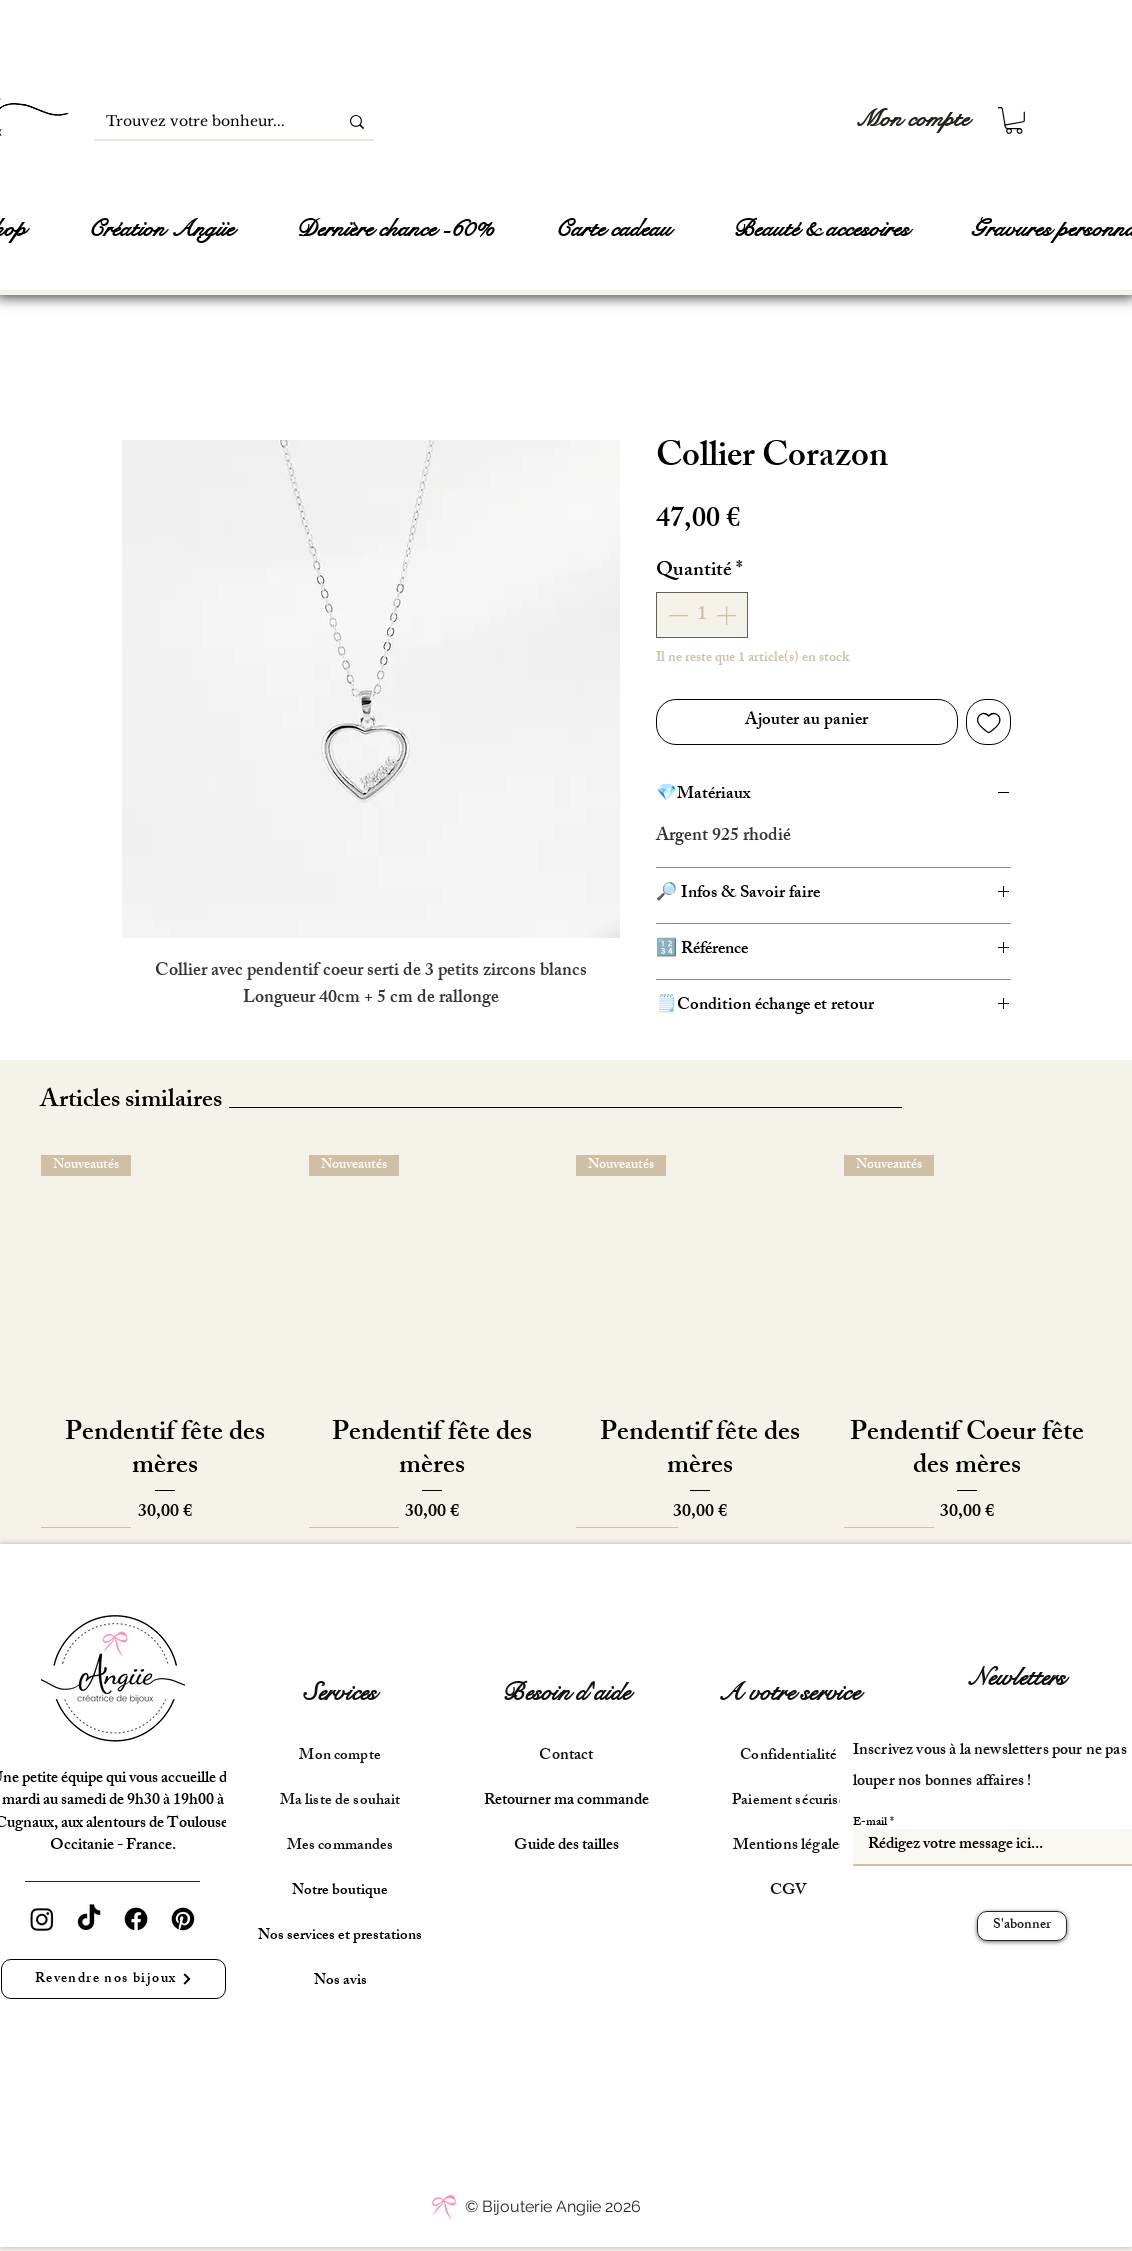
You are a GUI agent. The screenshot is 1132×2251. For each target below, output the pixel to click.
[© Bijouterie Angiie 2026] (553, 2207)
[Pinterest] (183, 1919)
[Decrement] (676, 615)
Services (340, 1692)
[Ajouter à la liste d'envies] (989, 722)
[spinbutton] (702, 615)
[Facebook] (136, 1919)
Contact (566, 1756)
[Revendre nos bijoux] (113, 1979)
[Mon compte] (912, 119)
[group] (566, 1341)
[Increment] (728, 615)
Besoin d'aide (566, 1692)
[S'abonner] (1022, 1926)
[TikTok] (89, 1919)
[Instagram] (42, 1919)
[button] (1014, 120)
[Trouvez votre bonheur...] (201, 122)
